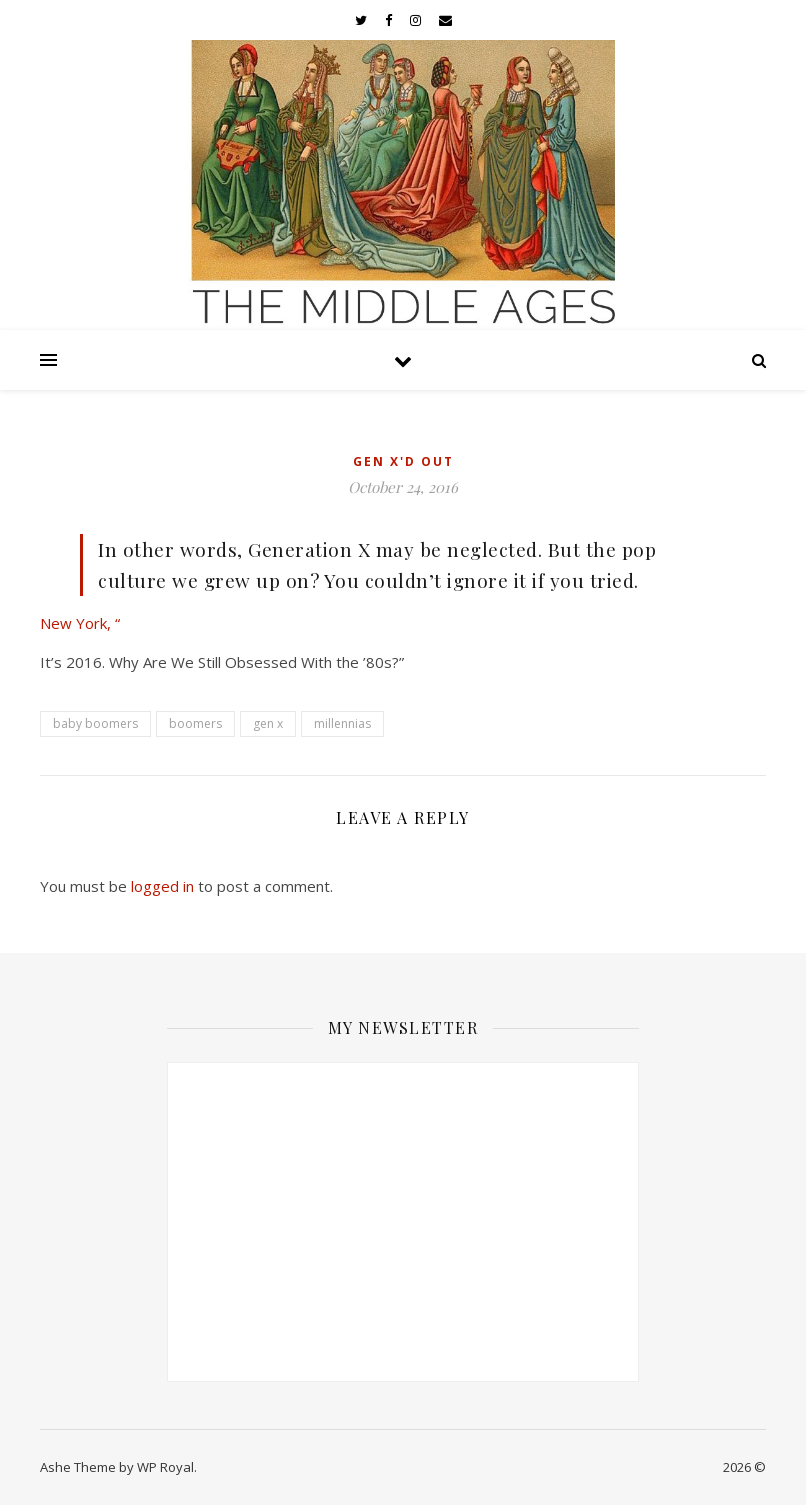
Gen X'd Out (403, 461)
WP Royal (165, 1467)
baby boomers (95, 723)
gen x (268, 723)
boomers (195, 723)
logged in (162, 886)
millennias (342, 723)
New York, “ (80, 623)
